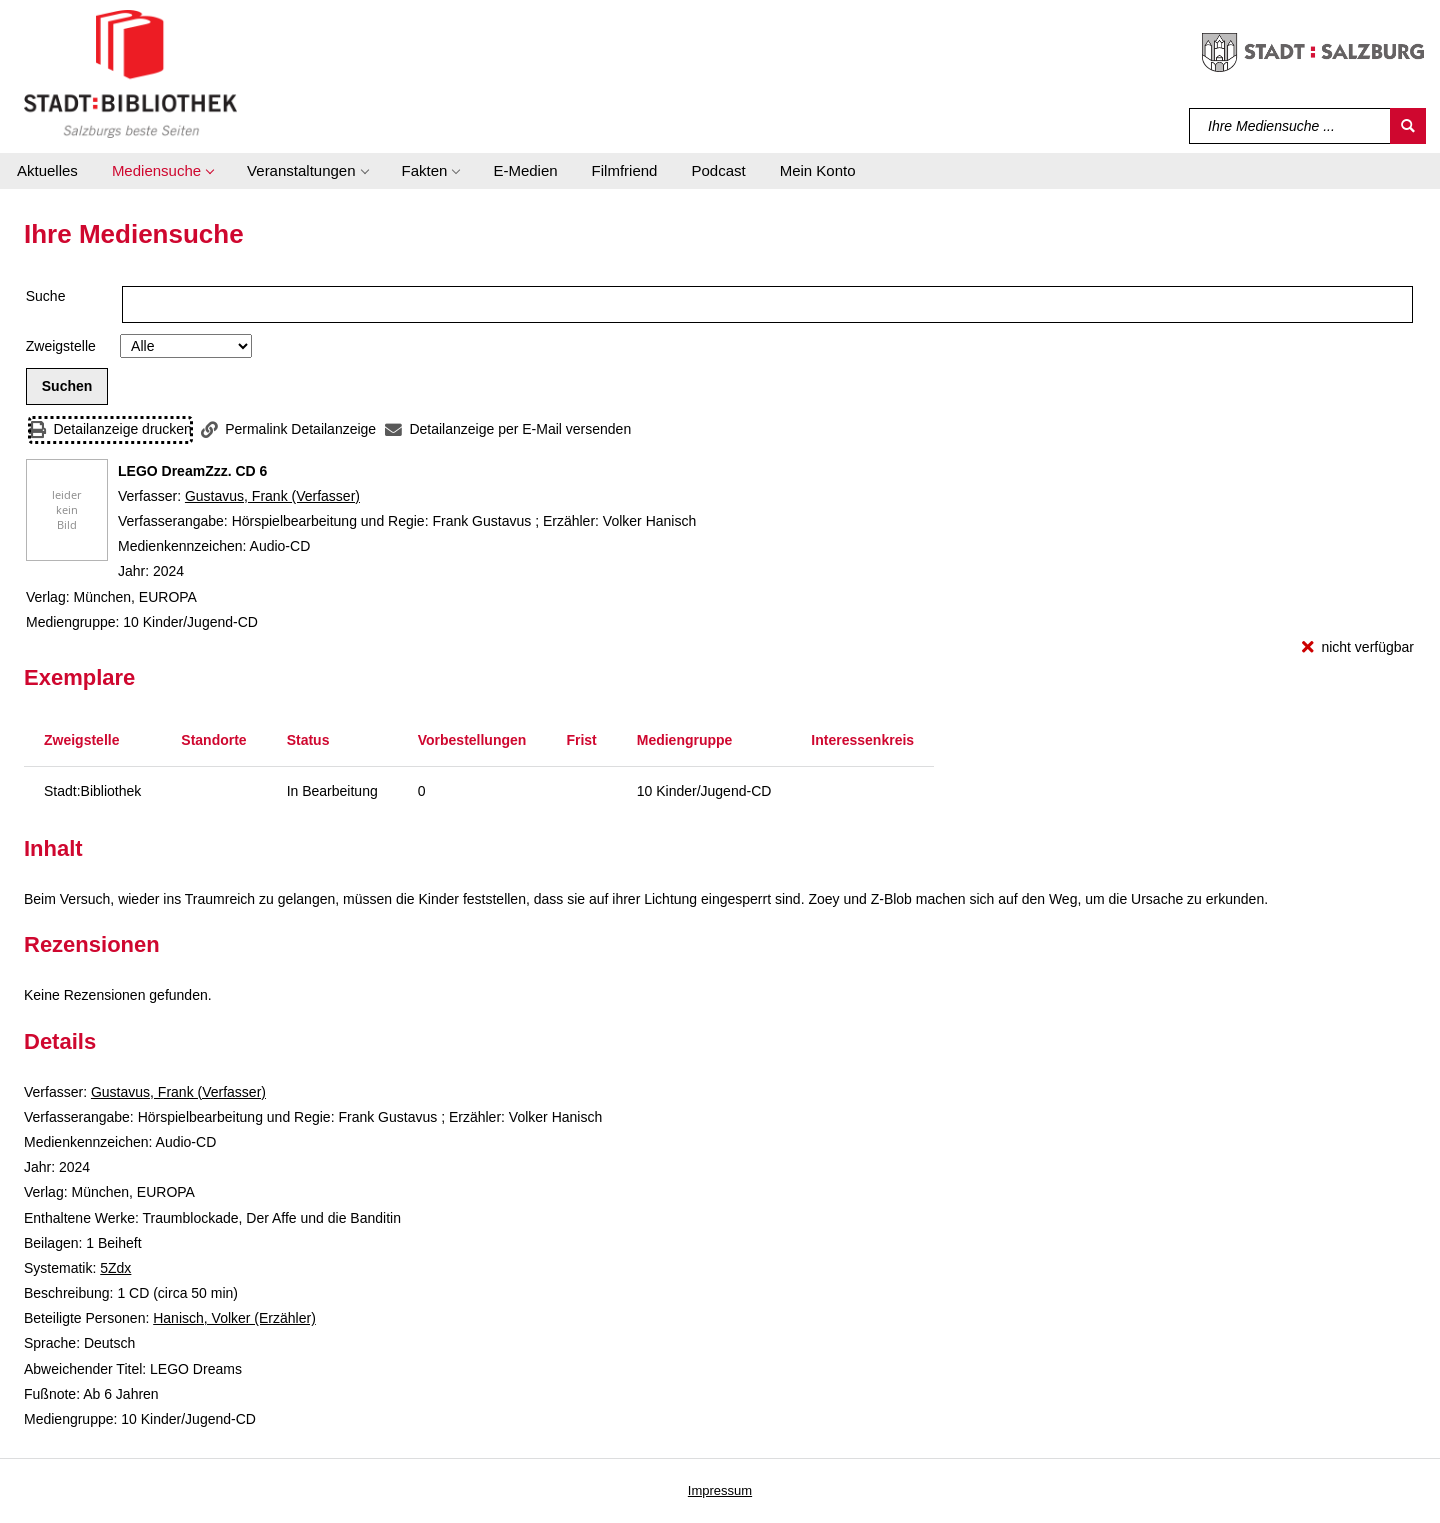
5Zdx (115, 1268)
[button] (162, 171)
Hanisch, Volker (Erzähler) (234, 1318)
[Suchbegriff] (1290, 126)
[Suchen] (1408, 126)
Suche (46, 296)
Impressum (720, 1490)
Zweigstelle (61, 346)
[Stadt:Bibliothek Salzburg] (130, 73)
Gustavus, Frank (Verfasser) (272, 496)
